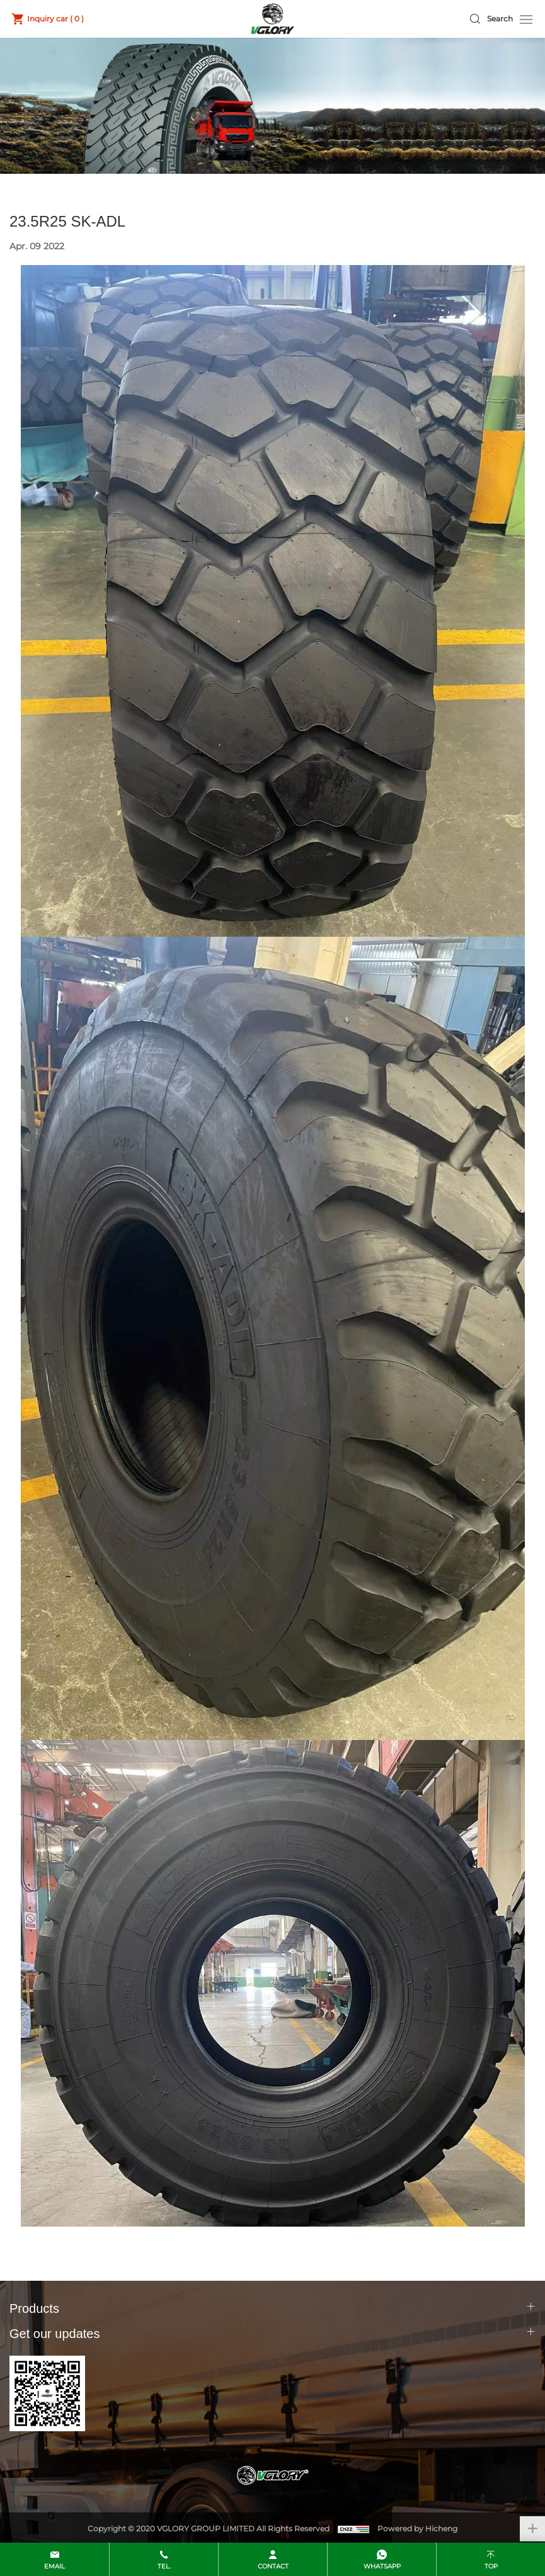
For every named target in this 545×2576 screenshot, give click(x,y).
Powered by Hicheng (417, 2528)
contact (273, 2566)
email (54, 2566)
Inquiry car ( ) (55, 18)
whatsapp (382, 2566)
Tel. (164, 2566)
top (491, 2566)
